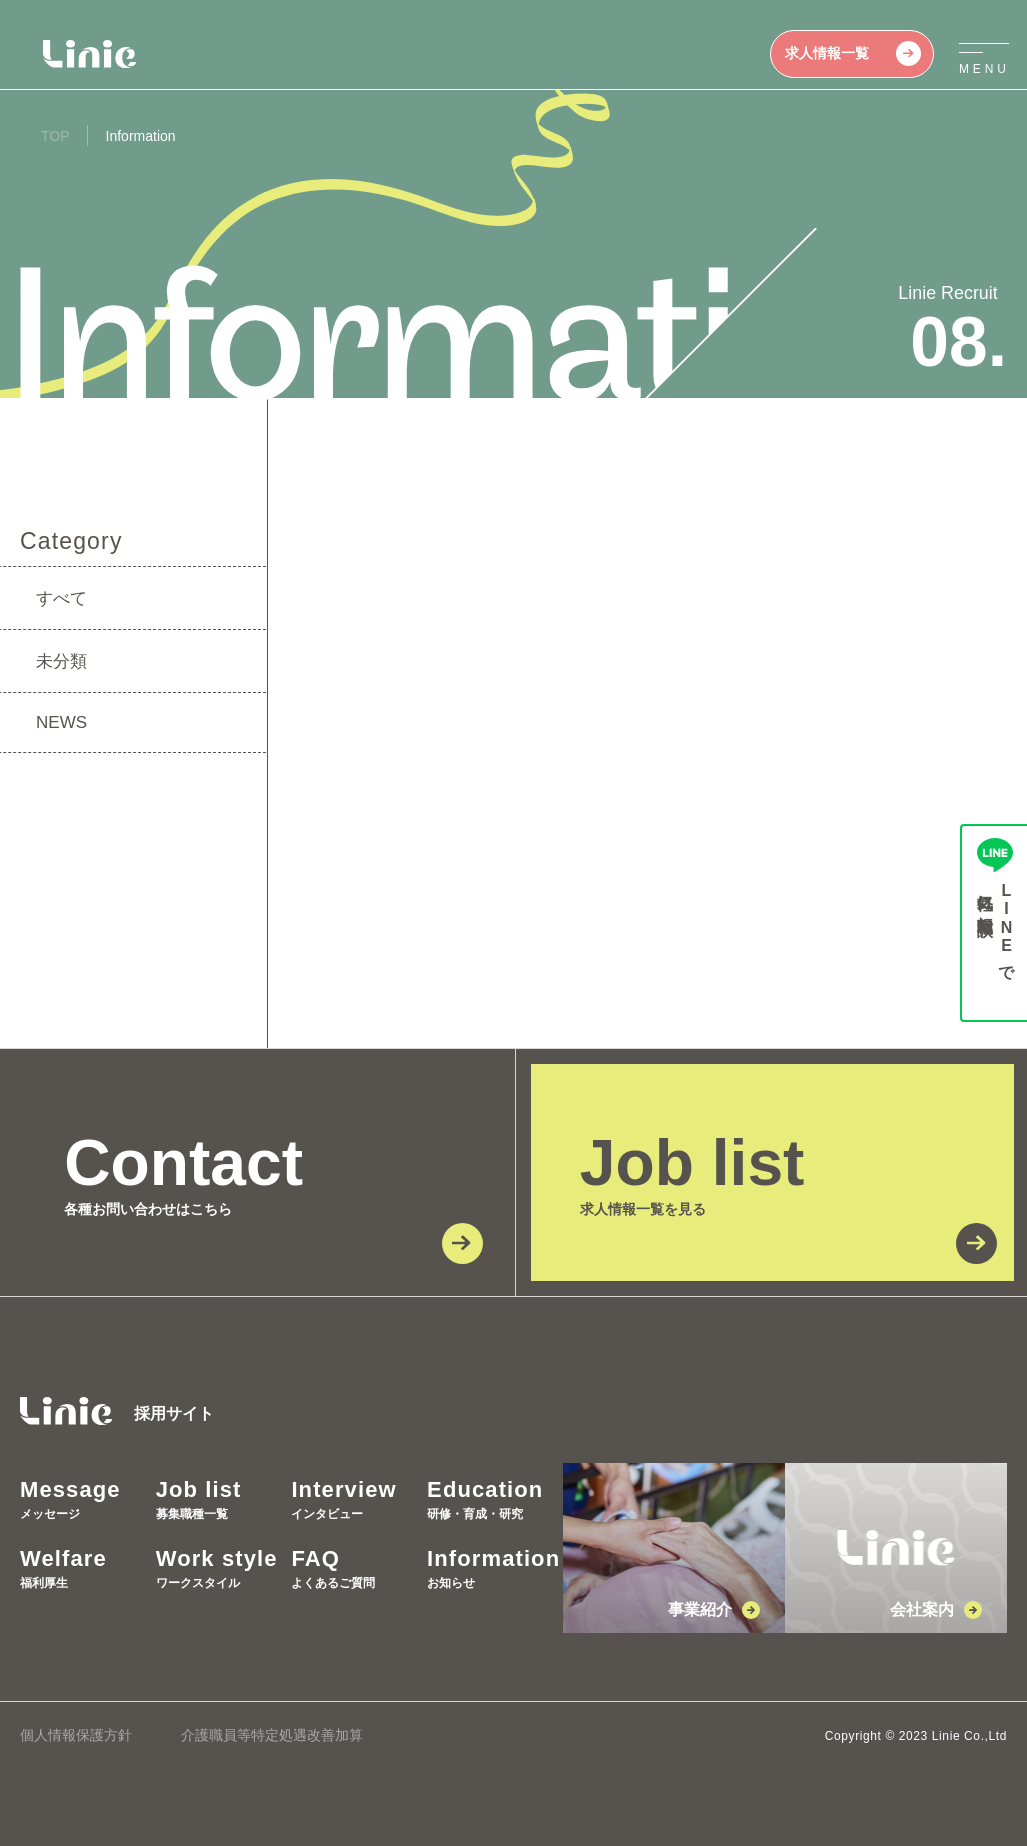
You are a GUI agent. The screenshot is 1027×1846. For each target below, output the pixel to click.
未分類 (61, 661)
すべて (61, 598)
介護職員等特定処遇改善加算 (272, 1735)
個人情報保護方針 (76, 1735)
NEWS (61, 722)
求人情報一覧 (853, 53)
